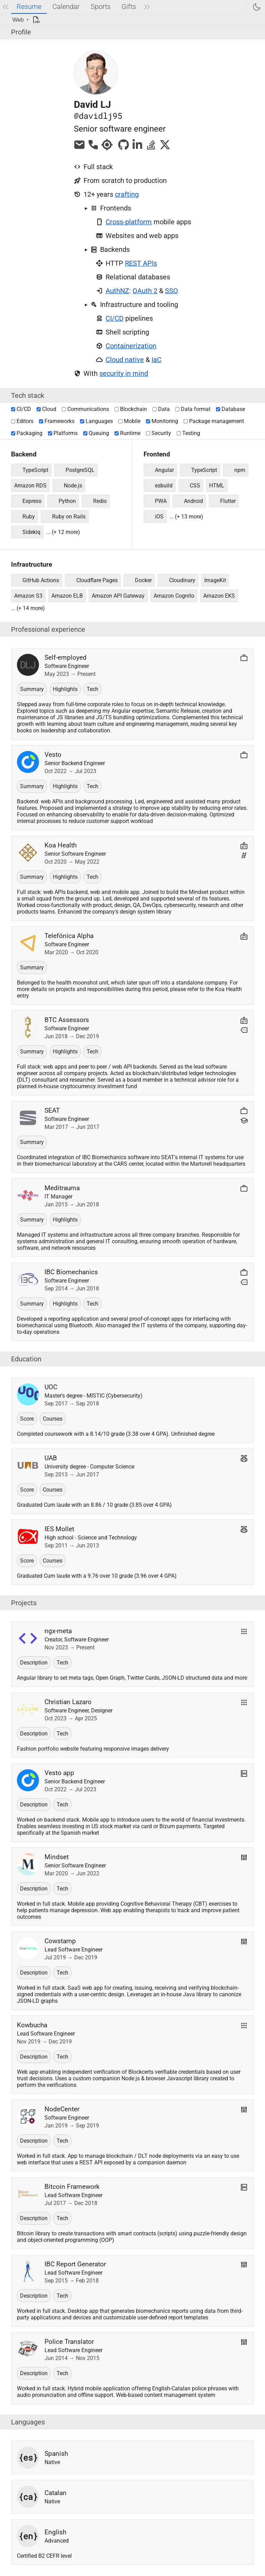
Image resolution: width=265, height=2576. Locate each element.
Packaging (26, 433)
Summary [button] (32, 689)
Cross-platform (129, 222)
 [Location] (106, 144)
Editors (22, 421)
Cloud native (125, 360)
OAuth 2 (144, 291)
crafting (127, 194)
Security (158, 433)
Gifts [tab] (128, 6)
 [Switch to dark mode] (256, 6)
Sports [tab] (100, 6)
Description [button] (34, 1662)
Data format (192, 409)
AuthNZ (117, 291)
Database (230, 409)
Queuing (96, 433)
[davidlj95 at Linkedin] (137, 148)
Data (161, 409)
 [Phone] (93, 144)
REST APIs (141, 263)
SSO (171, 291)
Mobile (129, 421)
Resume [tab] (29, 6)
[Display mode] (20, 20)
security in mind (123, 373)
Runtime (127, 433)
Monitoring (162, 421)
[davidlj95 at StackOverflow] (151, 148)
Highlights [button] (65, 689)
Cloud (46, 409)
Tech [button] (92, 689)
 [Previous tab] (5, 6)
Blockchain (131, 409)
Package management (214, 421)
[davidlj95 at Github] (123, 148)
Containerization (131, 346)
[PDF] (38, 19)
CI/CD (115, 318)
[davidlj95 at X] (164, 148)
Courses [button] (52, 1418)
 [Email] (79, 144)
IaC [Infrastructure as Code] (156, 360)
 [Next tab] (147, 6)
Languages (96, 421)
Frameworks (57, 421)
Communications (85, 409)
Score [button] (27, 1418)
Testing (188, 433)
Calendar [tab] (66, 6)
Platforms (63, 433)
